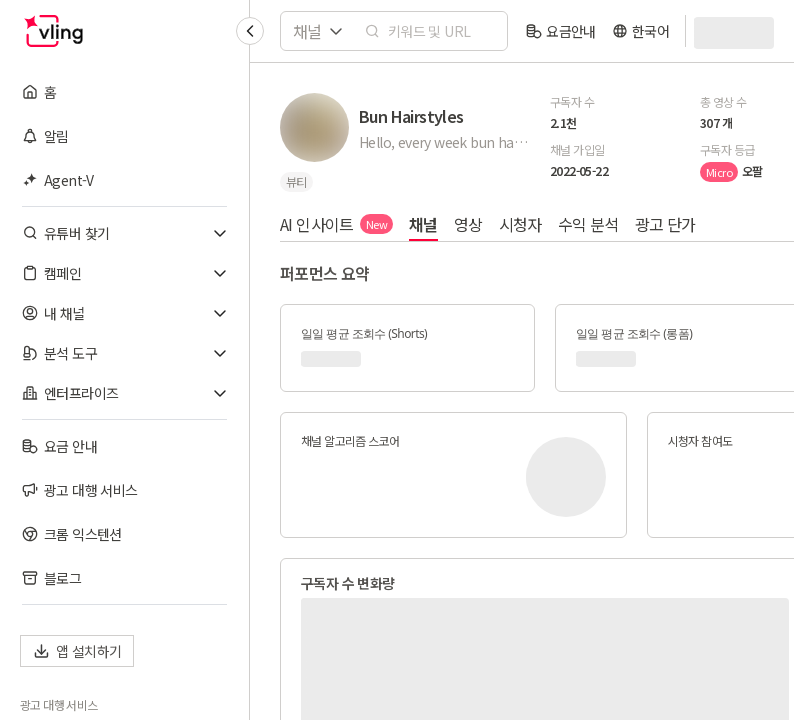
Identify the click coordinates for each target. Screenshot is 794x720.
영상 (468, 224)
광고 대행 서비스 (59, 705)
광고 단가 (665, 224)
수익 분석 (588, 224)
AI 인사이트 (336, 224)
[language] (640, 31)
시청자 (520, 224)
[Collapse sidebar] (250, 31)
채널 (423, 224)
